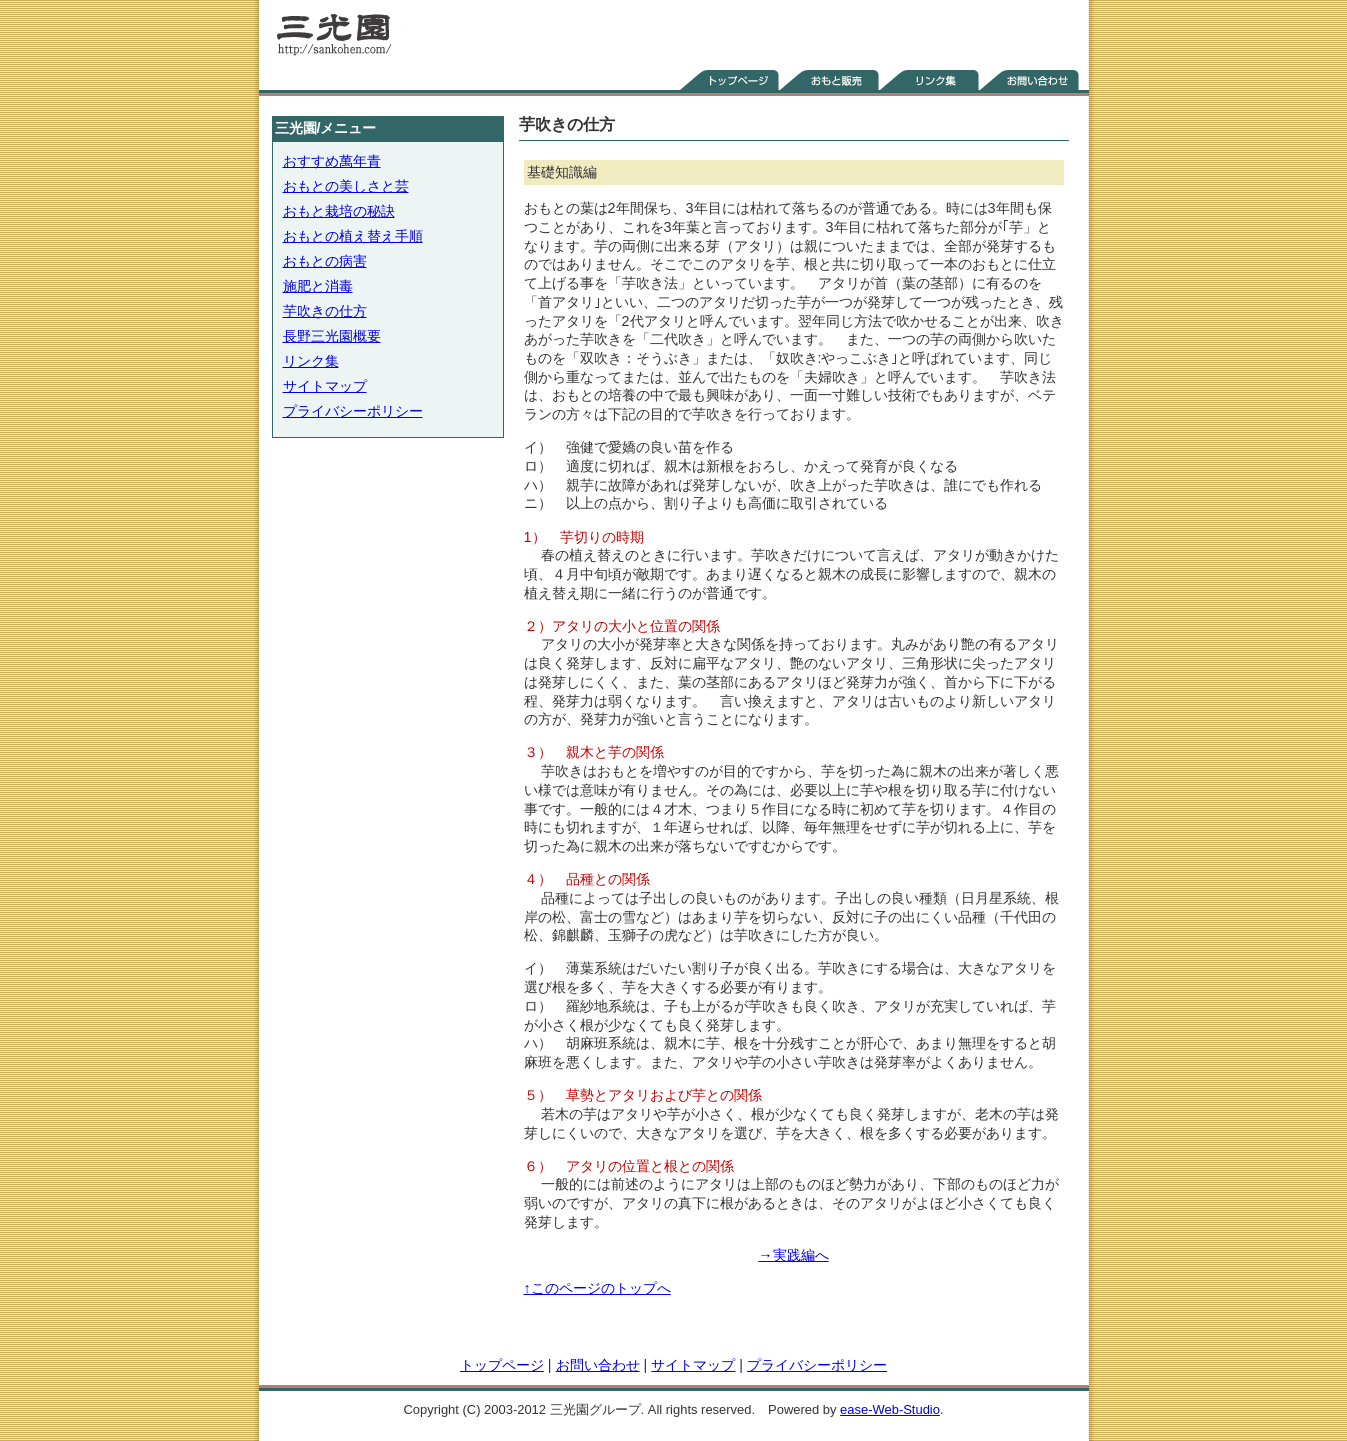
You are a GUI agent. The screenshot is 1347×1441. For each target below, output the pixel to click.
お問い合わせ (598, 1365)
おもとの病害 (325, 261)
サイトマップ (325, 386)
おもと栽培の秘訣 (339, 211)
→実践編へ (793, 1255)
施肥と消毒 (318, 286)
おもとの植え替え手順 (353, 236)
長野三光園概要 (332, 336)
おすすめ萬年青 (332, 161)
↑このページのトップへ (597, 1288)
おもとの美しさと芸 (346, 186)
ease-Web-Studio (890, 1409)
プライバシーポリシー (353, 411)
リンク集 (311, 361)
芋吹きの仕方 (325, 311)
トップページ (502, 1365)
